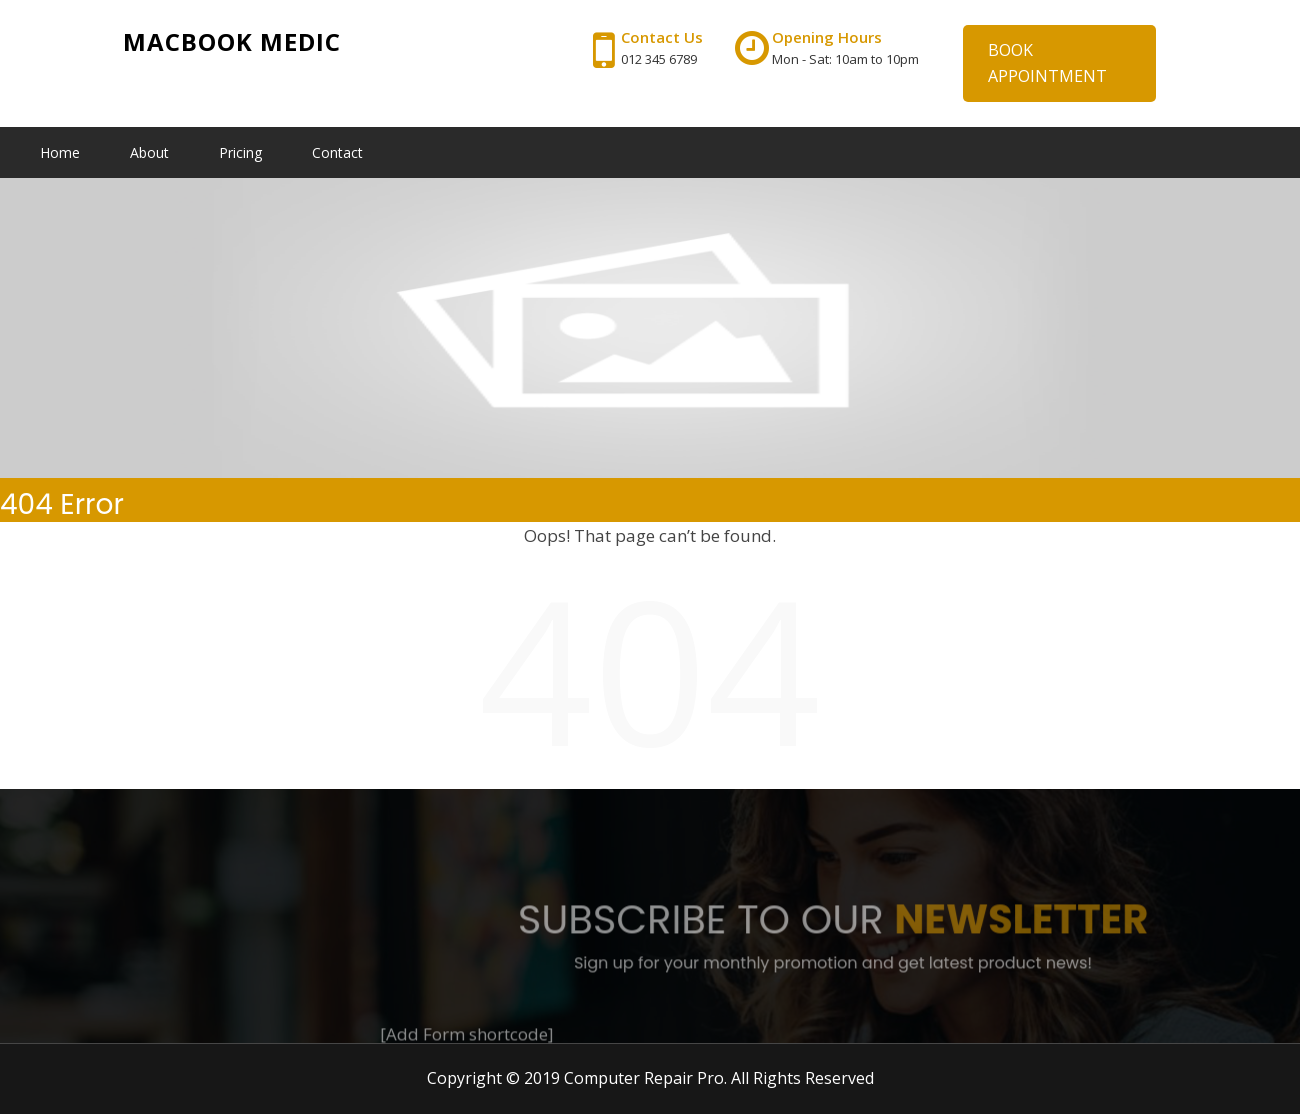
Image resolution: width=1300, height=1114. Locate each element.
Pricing (240, 152)
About (149, 152)
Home (60, 152)
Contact (337, 152)
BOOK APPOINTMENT (1047, 63)
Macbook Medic (232, 41)
